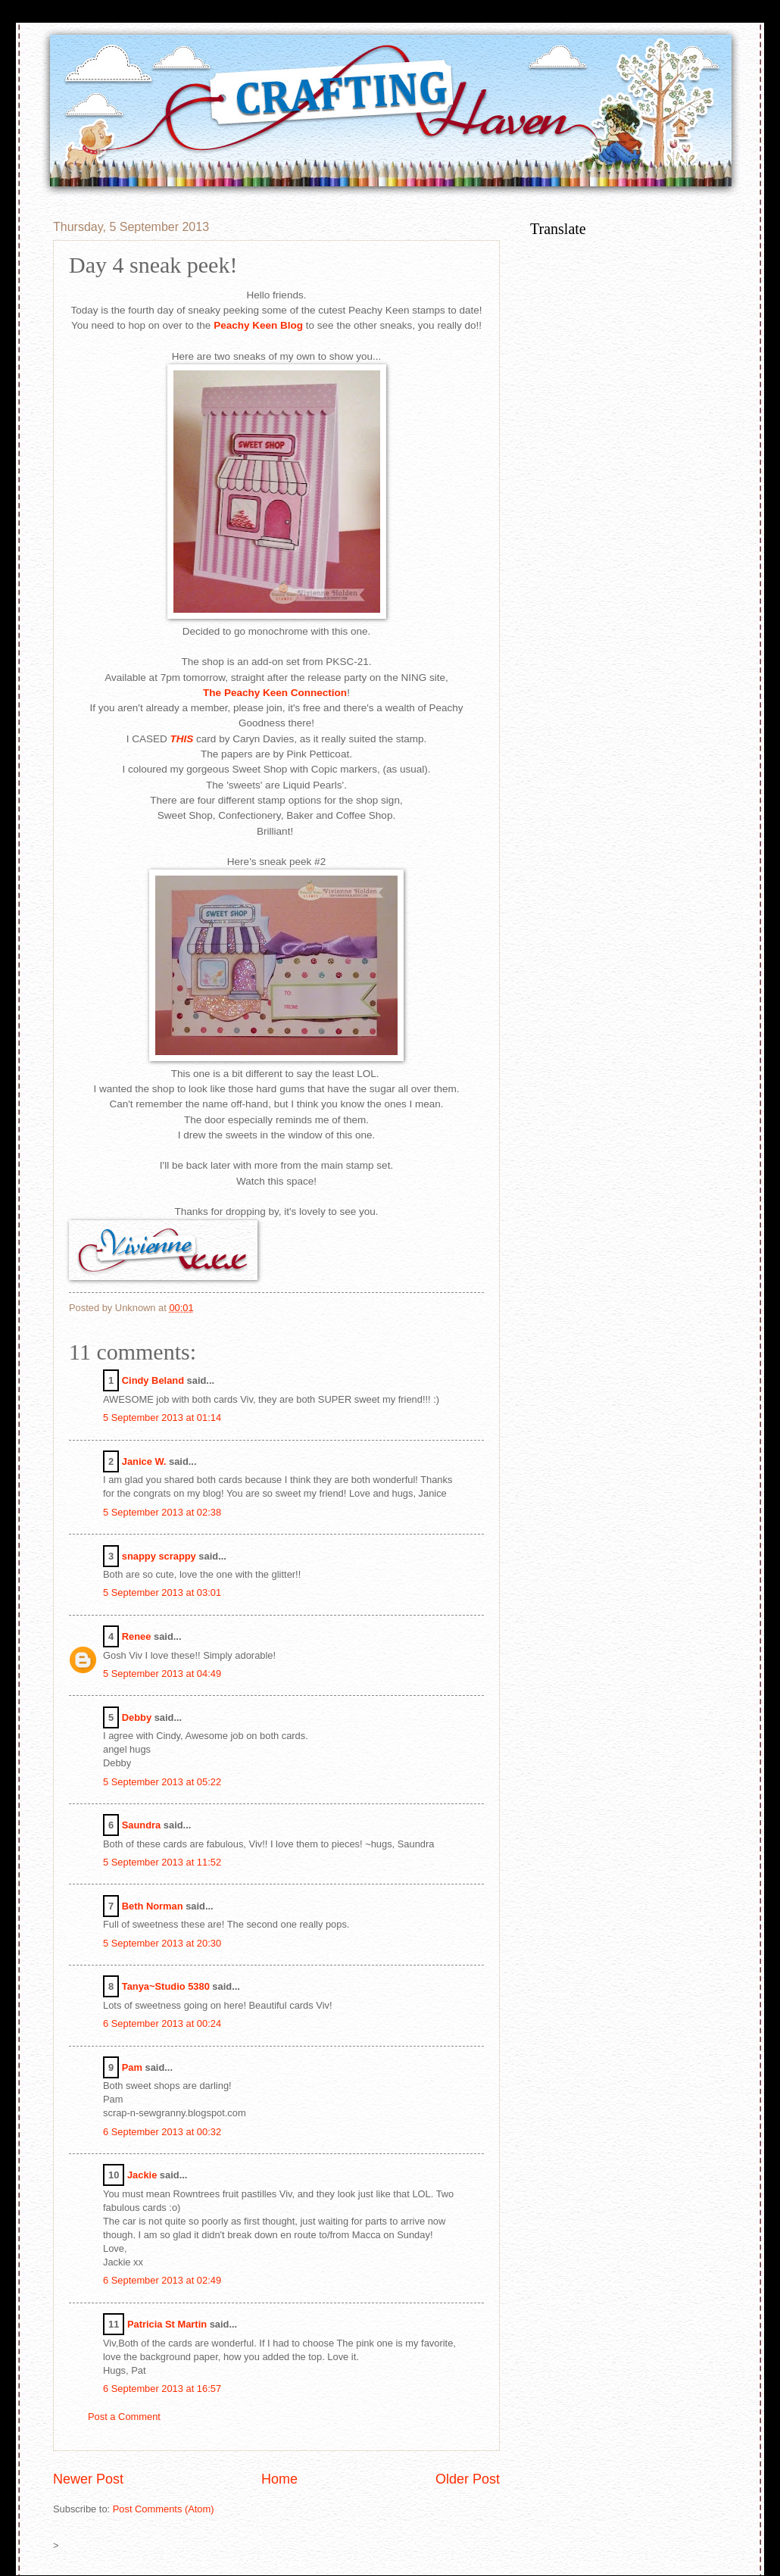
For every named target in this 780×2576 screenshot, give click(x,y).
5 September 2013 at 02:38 (162, 1512)
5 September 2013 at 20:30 (162, 1943)
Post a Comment (124, 2416)
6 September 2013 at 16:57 (162, 2388)
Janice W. (144, 1461)
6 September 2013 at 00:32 (162, 2131)
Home (279, 2479)
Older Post (467, 2479)
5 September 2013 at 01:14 (162, 1417)
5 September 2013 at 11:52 (162, 1862)
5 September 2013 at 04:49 (162, 1673)
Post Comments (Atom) (163, 2509)
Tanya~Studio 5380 (166, 1986)
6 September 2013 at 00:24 (162, 2023)
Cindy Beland (153, 1380)
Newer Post (88, 2479)
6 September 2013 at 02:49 (162, 2280)
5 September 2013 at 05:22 (162, 1782)
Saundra (141, 1825)
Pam (132, 2067)
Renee (136, 1636)
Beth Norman (152, 1906)
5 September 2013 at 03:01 (162, 1592)
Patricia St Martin (167, 2324)
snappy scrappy (159, 1556)
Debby (136, 1717)
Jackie (142, 2175)
